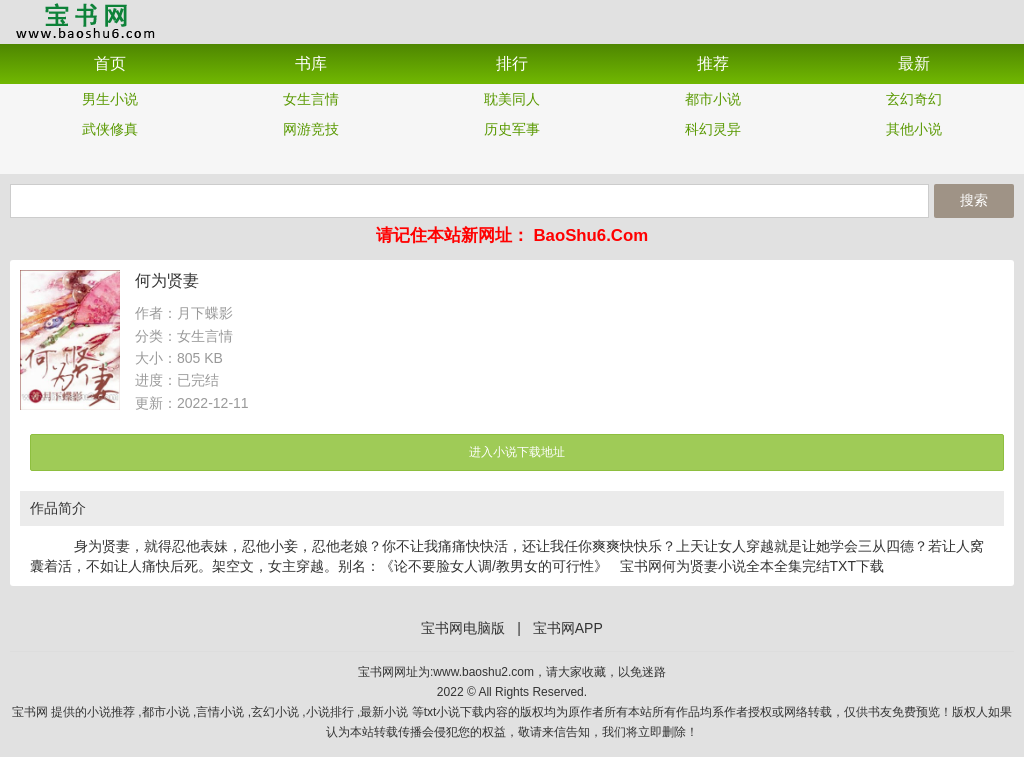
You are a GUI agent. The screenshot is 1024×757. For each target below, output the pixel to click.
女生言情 (311, 99)
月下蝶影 (205, 313)
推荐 (713, 63)
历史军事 (512, 129)
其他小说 (914, 129)
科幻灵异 (713, 129)
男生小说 (110, 99)
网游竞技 (311, 129)
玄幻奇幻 (914, 99)
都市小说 (713, 99)
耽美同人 (512, 99)
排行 (512, 63)
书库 (311, 63)
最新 (914, 63)
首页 (110, 63)
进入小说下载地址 (517, 452)
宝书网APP (85, 20)
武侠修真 (110, 129)
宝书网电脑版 (463, 628)
